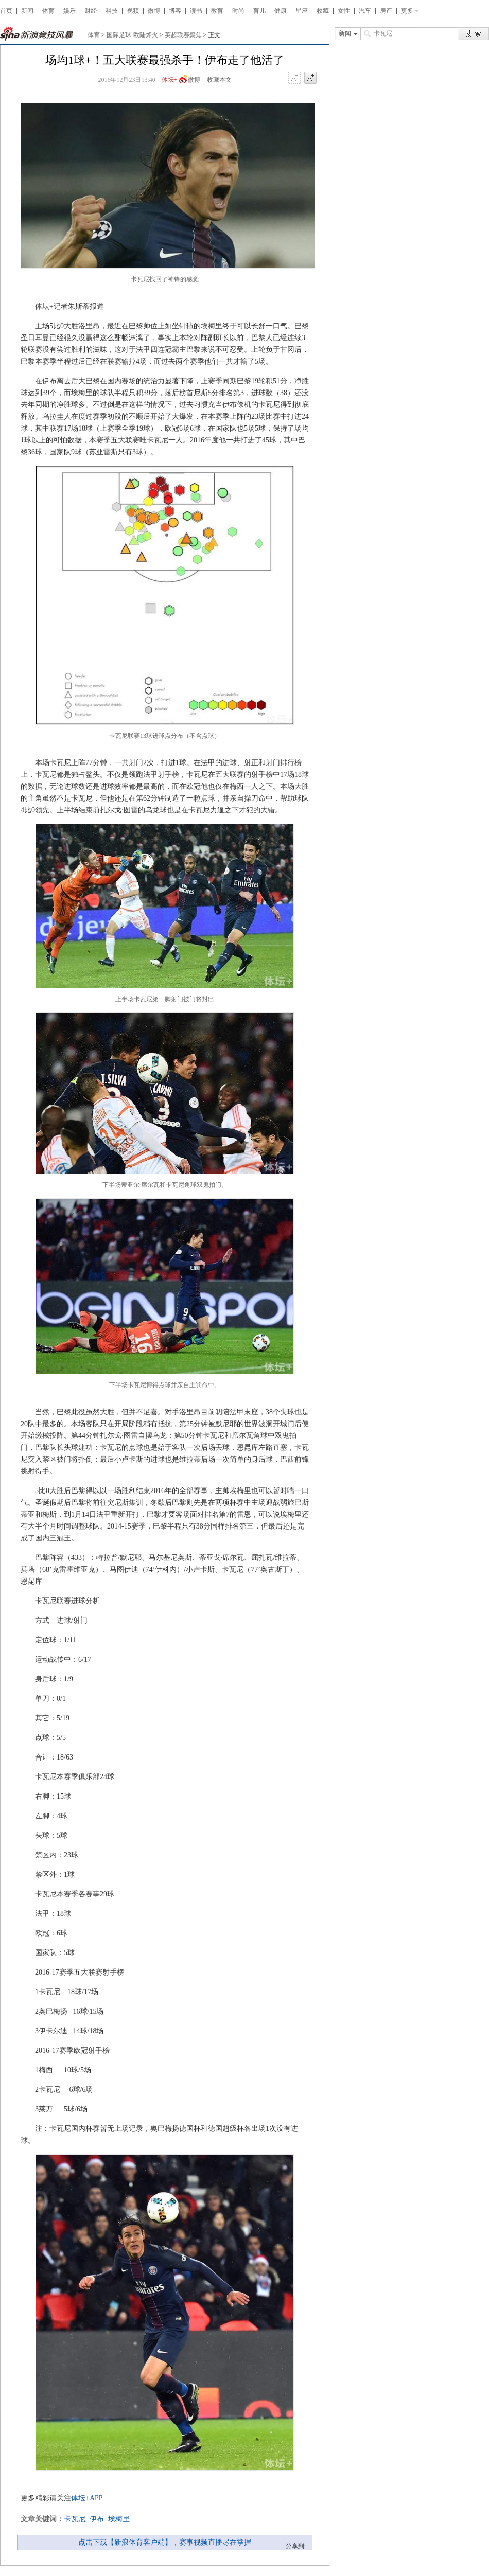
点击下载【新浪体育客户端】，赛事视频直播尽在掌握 (164, 2542)
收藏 (323, 10)
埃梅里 (119, 2519)
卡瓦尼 (74, 2519)
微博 (154, 10)
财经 (90, 10)
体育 (48, 10)
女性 (344, 10)
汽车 (365, 10)
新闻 (27, 10)
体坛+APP (87, 2498)
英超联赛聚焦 (183, 35)
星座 (301, 10)
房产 (386, 10)
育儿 (259, 10)
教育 (217, 10)
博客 (175, 10)
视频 (133, 10)
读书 (196, 10)
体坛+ (170, 79)
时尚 (238, 10)
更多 (407, 10)
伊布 (97, 2519)
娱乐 (69, 10)
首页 (6, 10)
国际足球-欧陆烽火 (132, 35)
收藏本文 (219, 79)
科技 (112, 10)
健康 (280, 10)
